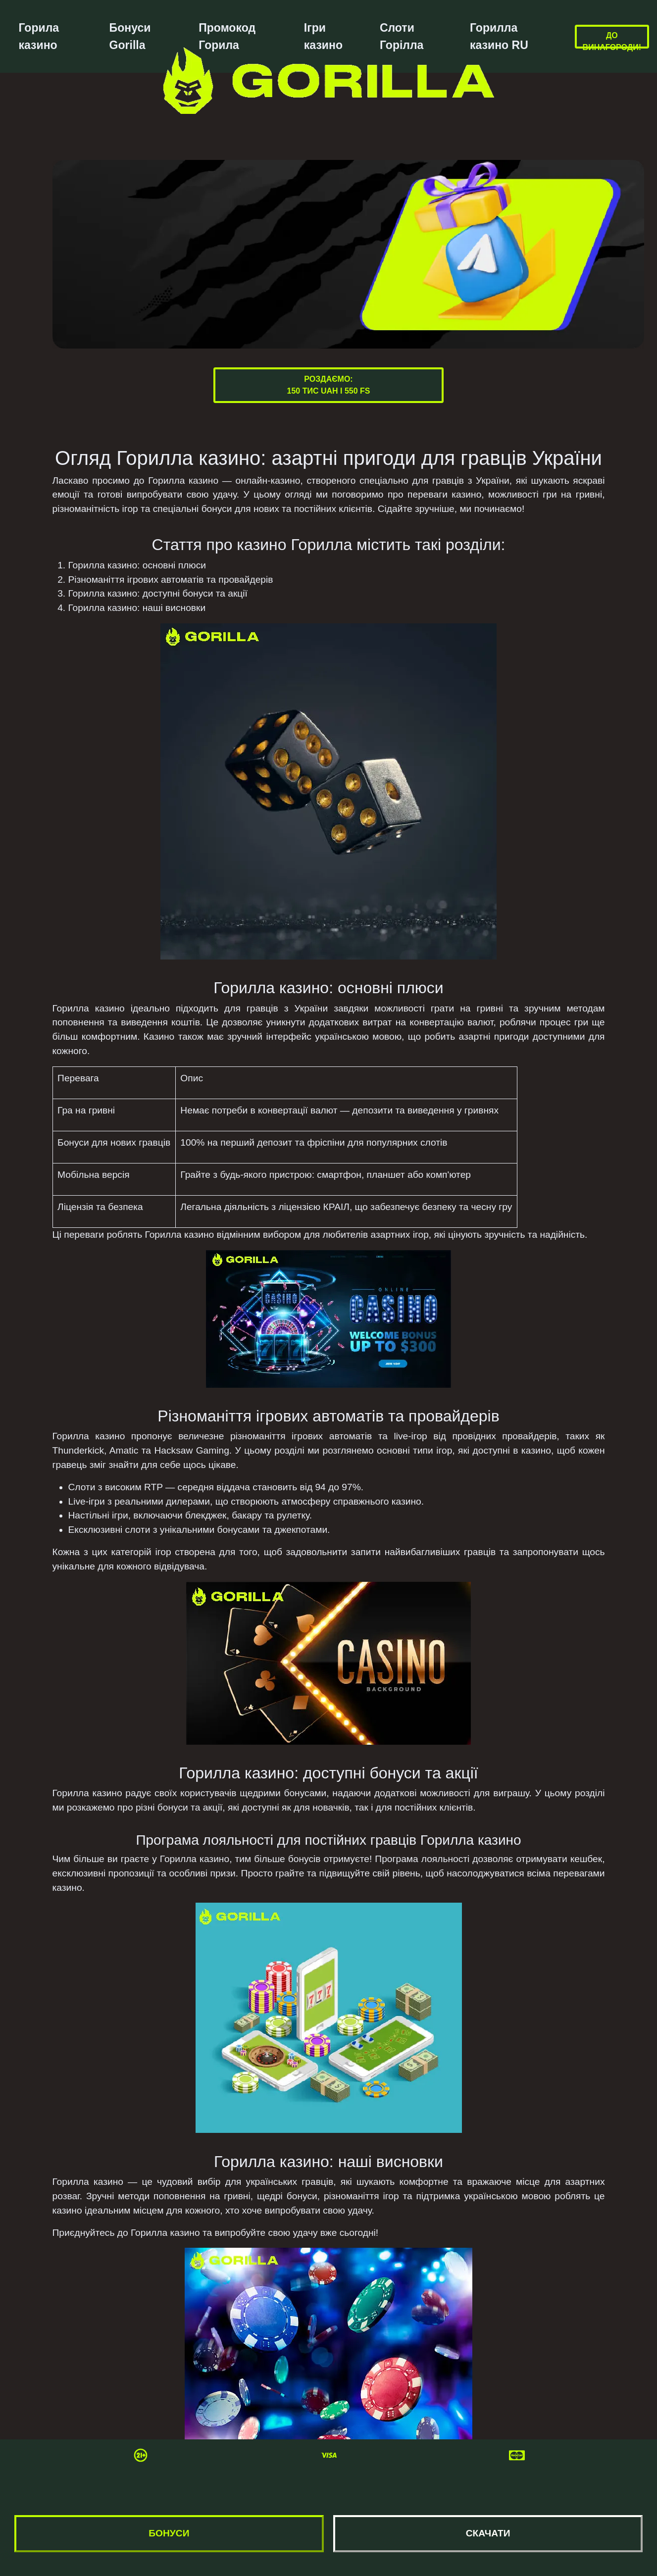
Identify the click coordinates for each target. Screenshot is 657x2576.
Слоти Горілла (402, 36)
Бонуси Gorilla (130, 36)
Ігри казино (323, 36)
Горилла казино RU (499, 36)
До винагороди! (612, 41)
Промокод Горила (227, 36)
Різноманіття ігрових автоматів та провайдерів (170, 579)
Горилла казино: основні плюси (137, 565)
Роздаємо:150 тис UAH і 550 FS (328, 385)
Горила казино (38, 36)
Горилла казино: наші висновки (137, 608)
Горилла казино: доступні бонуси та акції (158, 593)
